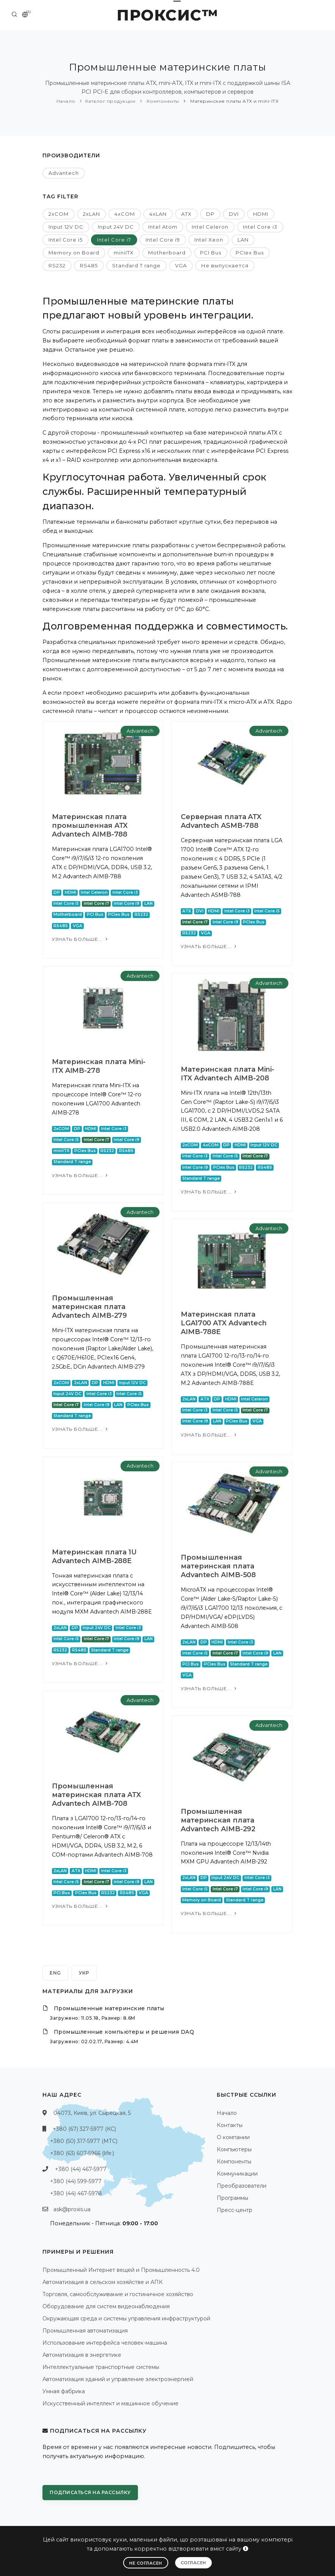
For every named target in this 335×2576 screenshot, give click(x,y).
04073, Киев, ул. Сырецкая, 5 (92, 2113)
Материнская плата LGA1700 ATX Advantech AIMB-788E (224, 1323)
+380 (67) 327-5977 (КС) (84, 2128)
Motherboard (167, 253)
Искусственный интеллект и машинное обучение (110, 2403)
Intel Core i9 (163, 240)
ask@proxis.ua (72, 2209)
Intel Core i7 (114, 240)
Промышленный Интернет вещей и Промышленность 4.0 (121, 2270)
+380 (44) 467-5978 (76, 2193)
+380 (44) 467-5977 (80, 2169)
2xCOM (59, 214)
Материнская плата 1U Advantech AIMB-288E (94, 1556)
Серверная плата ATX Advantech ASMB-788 (221, 821)
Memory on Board (74, 253)
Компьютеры (234, 2149)
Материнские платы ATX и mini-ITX (234, 101)
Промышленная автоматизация (85, 2330)
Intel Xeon (208, 240)
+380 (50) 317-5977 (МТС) (83, 2141)
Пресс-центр (234, 2210)
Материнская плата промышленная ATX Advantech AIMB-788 (90, 825)
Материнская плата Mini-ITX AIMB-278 (99, 1066)
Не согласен (145, 2563)
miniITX (124, 253)
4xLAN (158, 214)
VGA (181, 265)
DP (210, 214)
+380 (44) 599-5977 (76, 2181)
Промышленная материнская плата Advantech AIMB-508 (218, 1566)
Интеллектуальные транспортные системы (100, 2367)
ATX (186, 214)
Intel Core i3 (260, 227)
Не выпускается (225, 265)
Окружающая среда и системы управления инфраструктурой (126, 2318)
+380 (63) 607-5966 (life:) (82, 2153)
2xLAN (91, 214)
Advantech (64, 173)
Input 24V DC (116, 227)
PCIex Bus (250, 253)
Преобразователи (241, 2185)
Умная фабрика (63, 2391)
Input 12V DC (66, 227)
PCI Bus (210, 253)
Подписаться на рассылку (90, 2492)
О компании (233, 2137)
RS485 (89, 265)
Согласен (193, 2562)
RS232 (57, 265)
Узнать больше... (80, 939)
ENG (55, 1973)
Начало (65, 101)
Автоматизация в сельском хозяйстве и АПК (102, 2282)
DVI (234, 214)
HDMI (260, 214)
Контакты (230, 2125)
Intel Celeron (210, 227)
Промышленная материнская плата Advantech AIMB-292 (218, 1820)
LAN (243, 240)
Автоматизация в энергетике (81, 2355)
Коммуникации (237, 2173)
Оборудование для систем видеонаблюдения (106, 2306)
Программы (232, 2198)
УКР (84, 1973)
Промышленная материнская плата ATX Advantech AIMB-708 (96, 1795)
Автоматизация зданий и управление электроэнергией (117, 2379)
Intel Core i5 (66, 240)
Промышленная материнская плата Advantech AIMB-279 (89, 1307)
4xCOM (124, 214)
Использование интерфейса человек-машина (104, 2342)
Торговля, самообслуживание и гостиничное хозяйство (117, 2294)
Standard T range (136, 265)
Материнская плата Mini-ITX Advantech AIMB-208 (227, 1073)
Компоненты (162, 101)
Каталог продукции (110, 101)
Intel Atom (162, 227)
